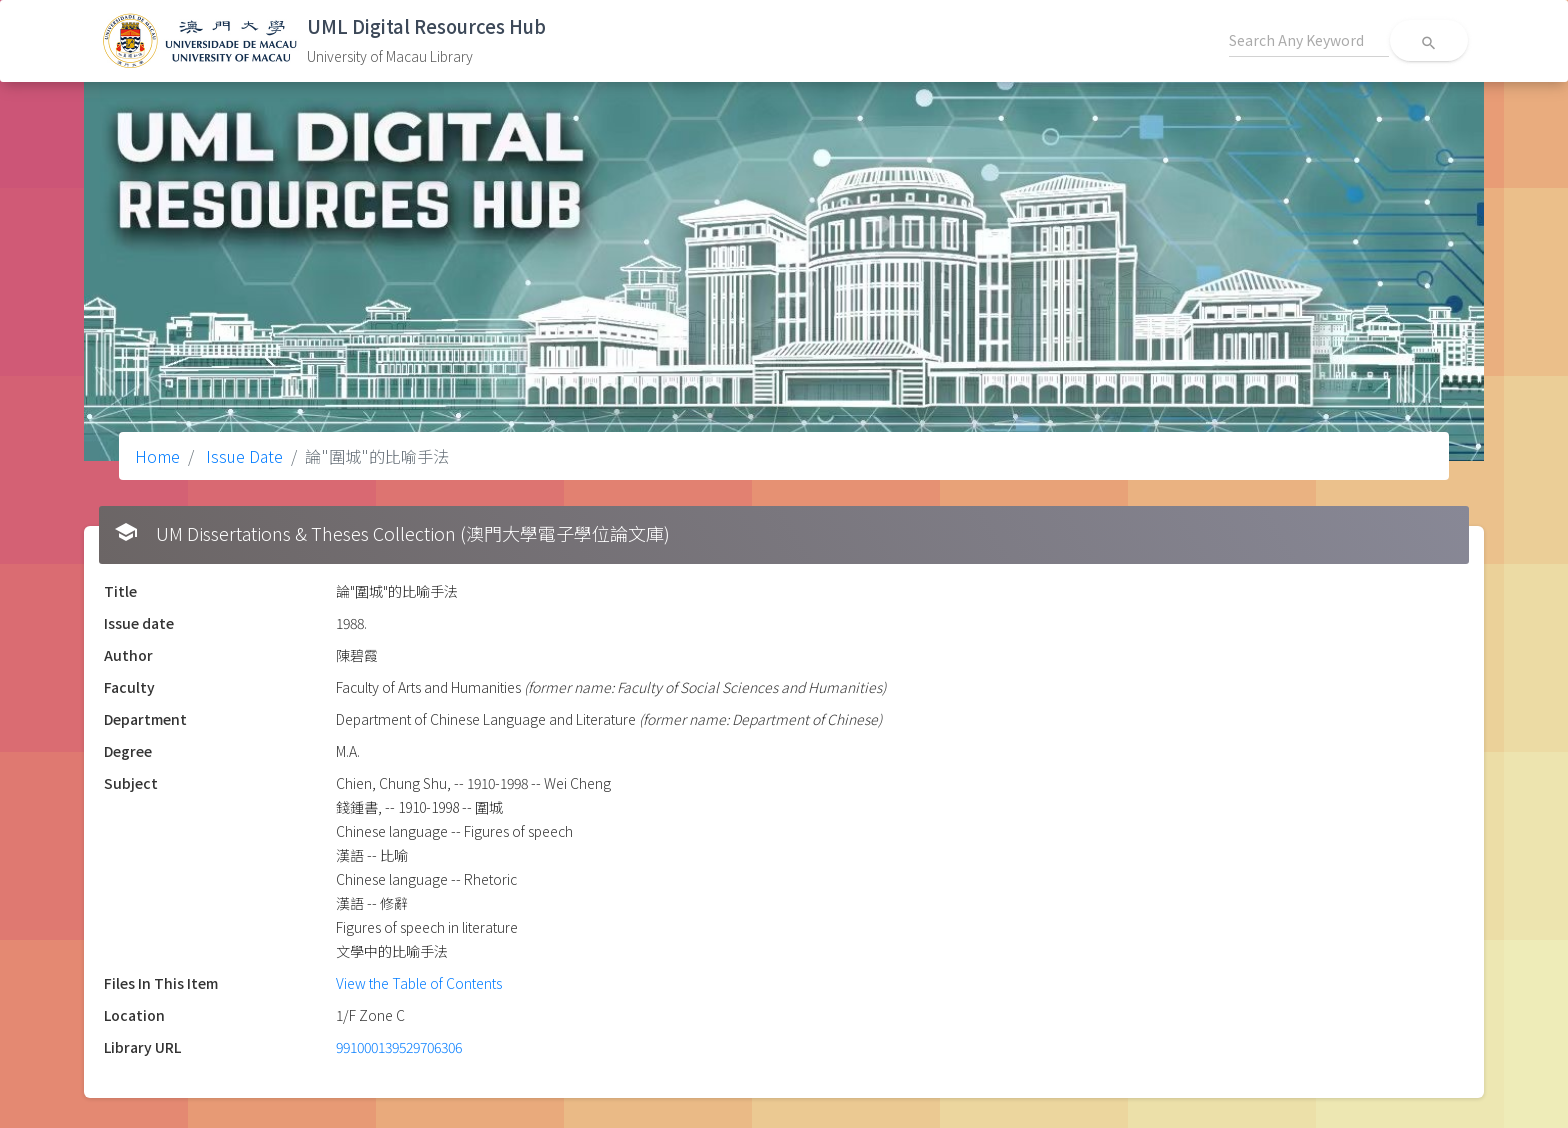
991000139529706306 (399, 1047)
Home (157, 456)
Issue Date (242, 456)
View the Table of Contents (419, 983)
